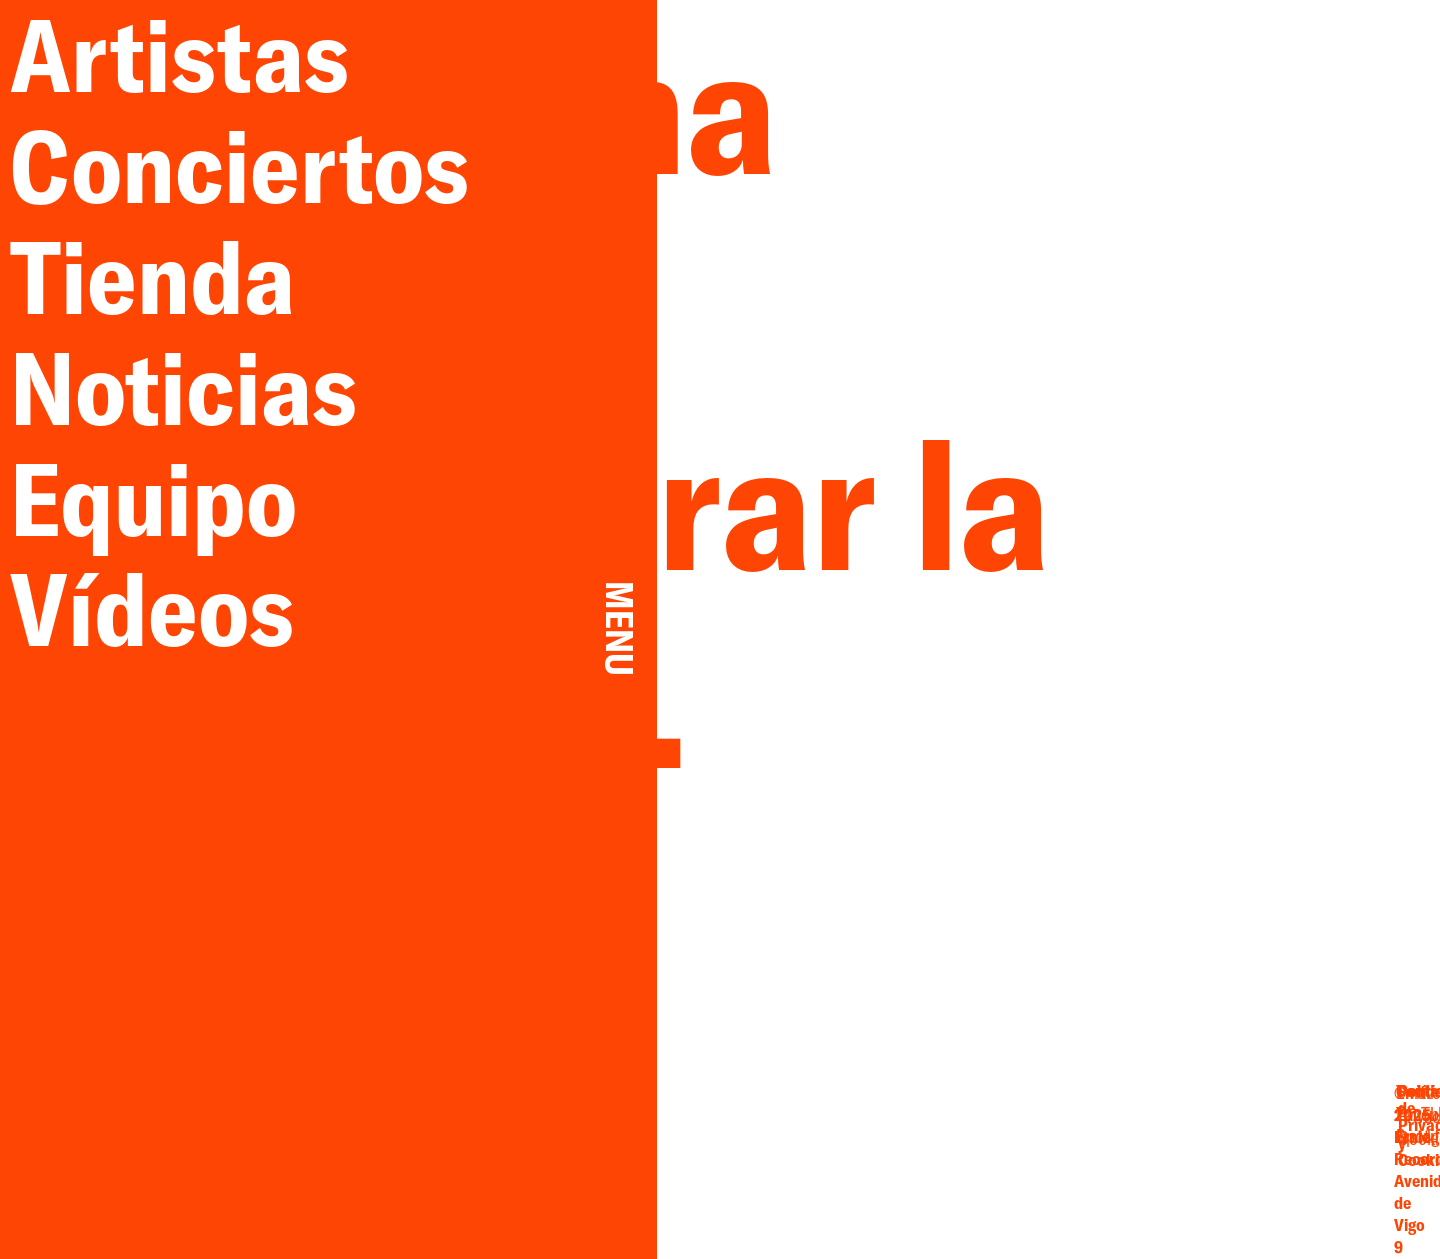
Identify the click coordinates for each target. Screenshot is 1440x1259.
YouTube (1140, 1150)
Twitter (1140, 1130)
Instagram (1053, 1171)
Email (1053, 1130)
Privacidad (1292, 1148)
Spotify (1140, 1171)
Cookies (1292, 1169)
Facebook (1052, 1150)
